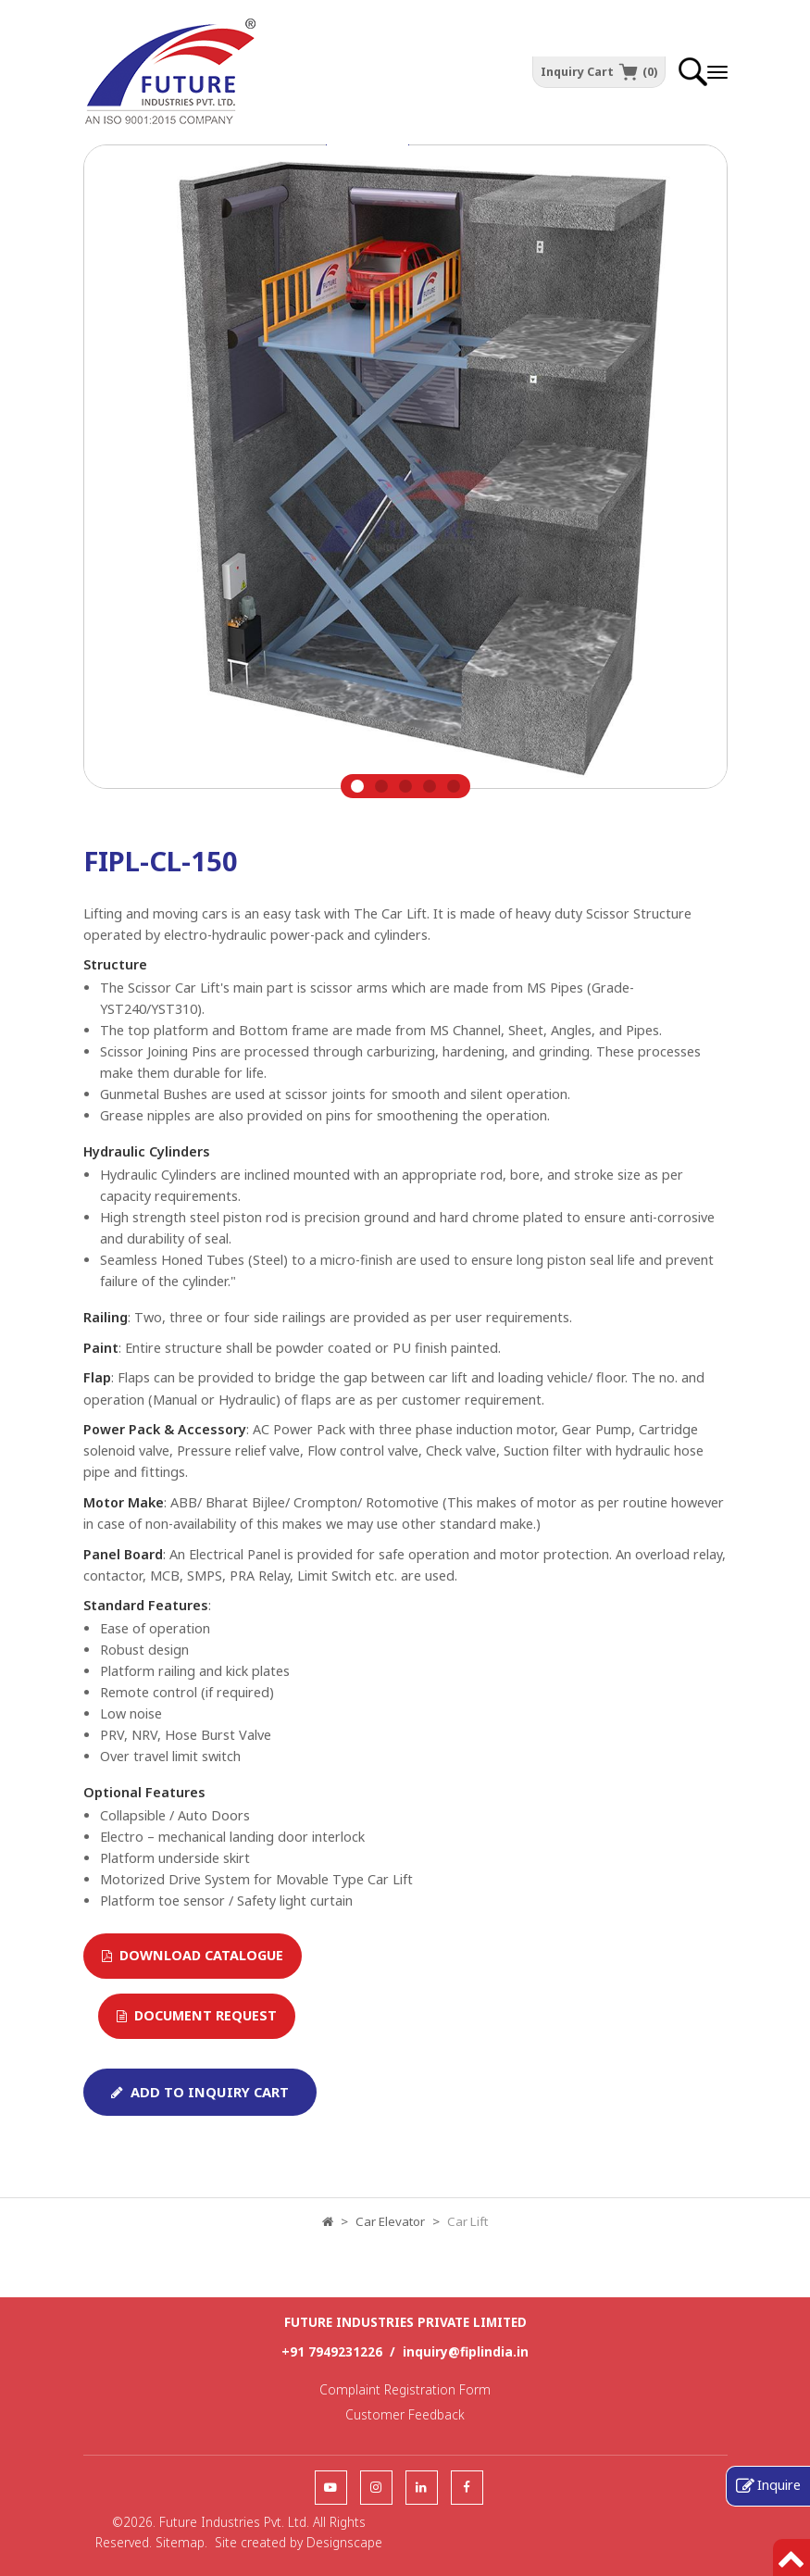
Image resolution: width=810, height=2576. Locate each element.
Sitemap (180, 2542)
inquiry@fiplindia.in (466, 2351)
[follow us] (331, 2486)
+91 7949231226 (331, 2351)
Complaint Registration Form (405, 2389)
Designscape (344, 2542)
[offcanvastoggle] (717, 72)
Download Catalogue (193, 1955)
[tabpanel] (405, 471)
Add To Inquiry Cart (200, 2091)
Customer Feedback (405, 2414)
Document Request (197, 2015)
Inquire (779, 2484)
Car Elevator (390, 2221)
